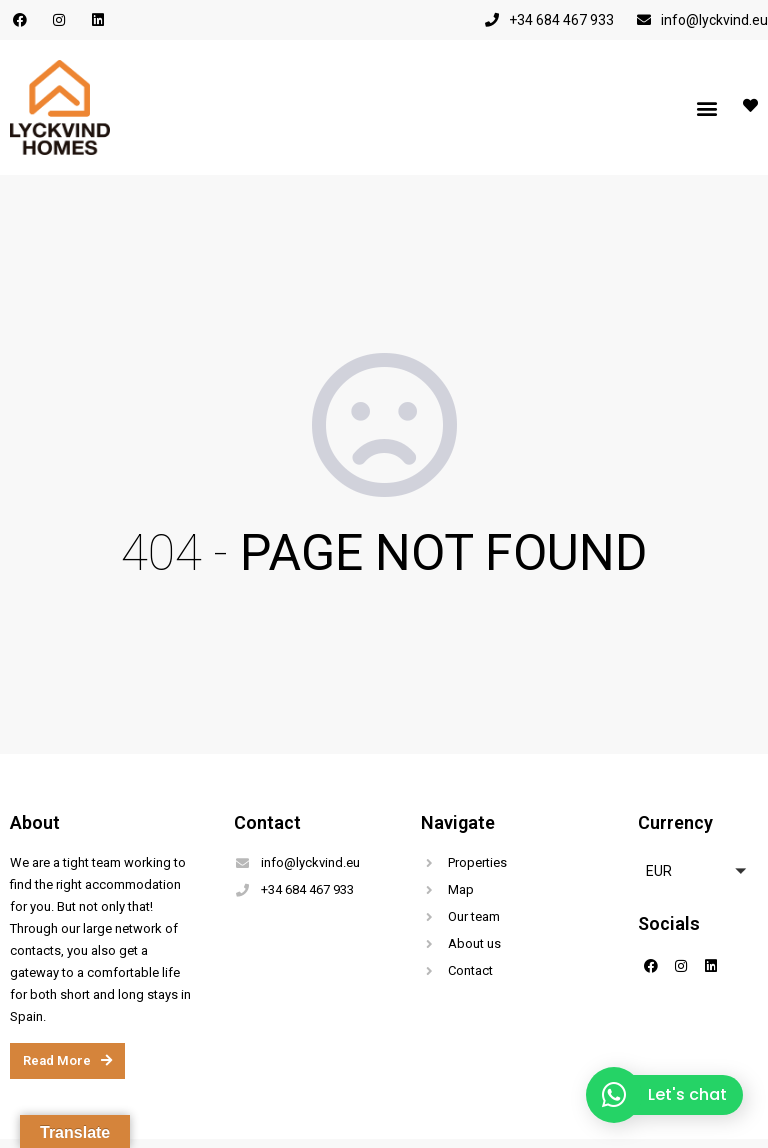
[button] (706, 107)
